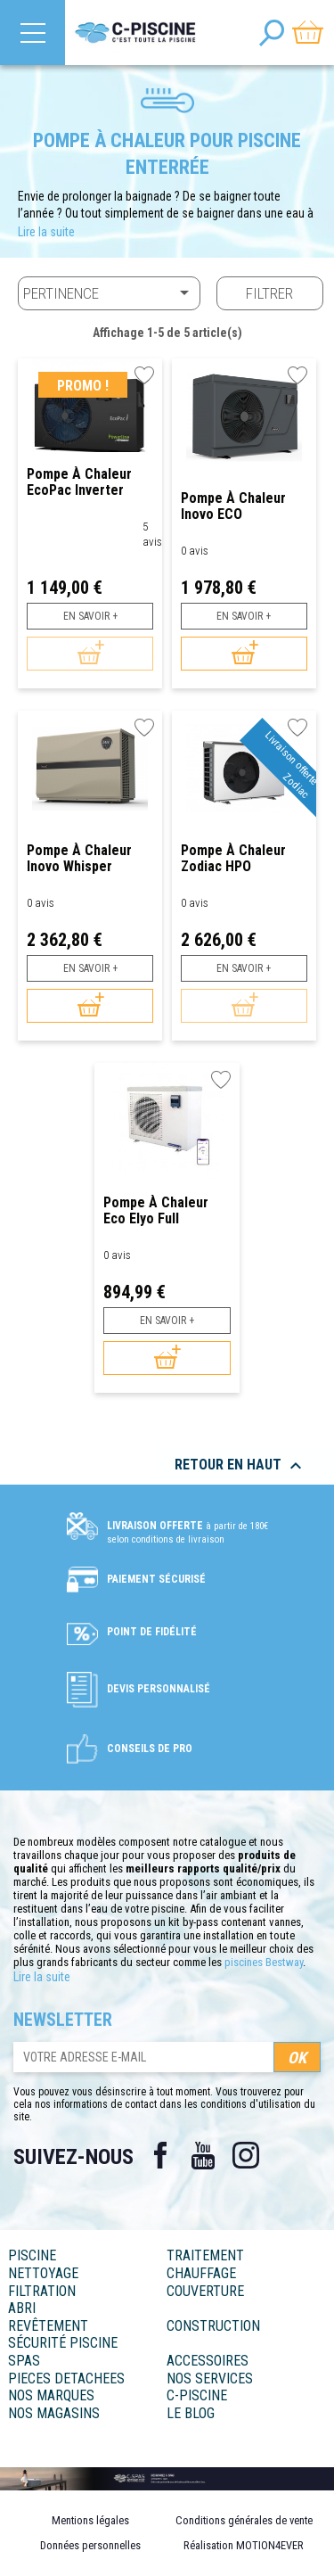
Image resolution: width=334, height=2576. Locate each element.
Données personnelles (90, 2545)
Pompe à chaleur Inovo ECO (233, 506)
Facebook (160, 2155)
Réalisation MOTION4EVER (243, 2545)
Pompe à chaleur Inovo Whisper (79, 858)
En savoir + (90, 616)
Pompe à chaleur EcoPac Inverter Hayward (79, 482)
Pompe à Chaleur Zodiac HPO (233, 858)
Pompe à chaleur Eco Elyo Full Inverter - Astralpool (166, 1210)
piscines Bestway (263, 1962)
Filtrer (269, 293)
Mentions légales (90, 2520)
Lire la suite (46, 232)
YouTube (203, 2155)
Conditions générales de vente (244, 2520)
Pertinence (109, 292)
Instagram (246, 2155)
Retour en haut (240, 1466)
